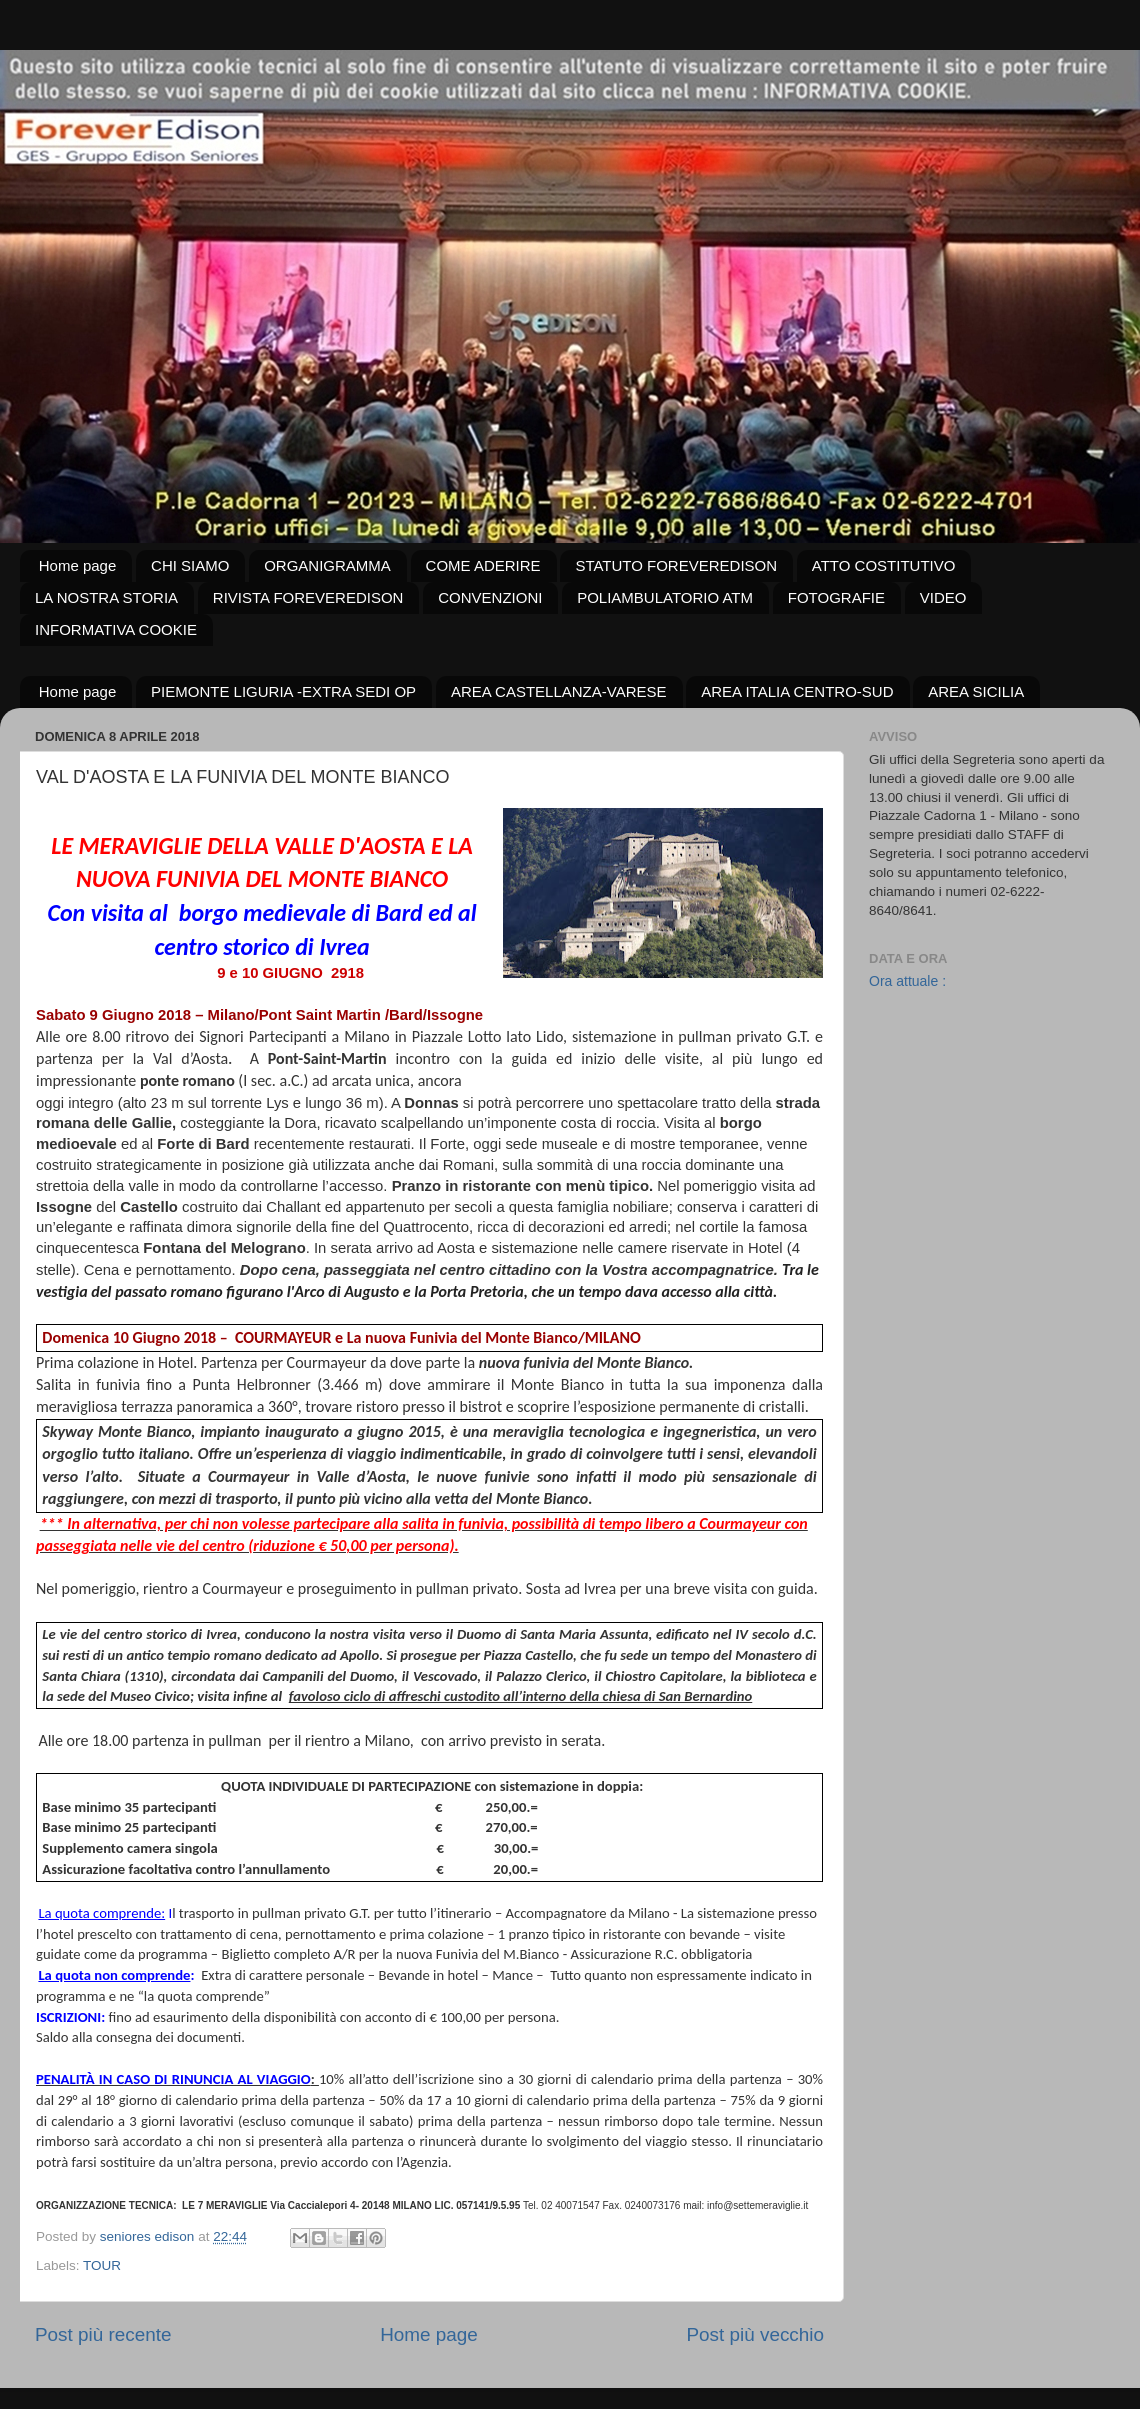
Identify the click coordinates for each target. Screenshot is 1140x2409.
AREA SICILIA (976, 691)
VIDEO (943, 597)
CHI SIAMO (190, 565)
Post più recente (103, 2334)
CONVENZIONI (490, 597)
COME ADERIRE (483, 565)
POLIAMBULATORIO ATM (665, 597)
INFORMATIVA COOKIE (116, 629)
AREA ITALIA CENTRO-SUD (797, 691)
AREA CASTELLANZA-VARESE (559, 691)
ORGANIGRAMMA (327, 565)
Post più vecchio (755, 2334)
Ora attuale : (907, 981)
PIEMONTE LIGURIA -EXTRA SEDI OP (283, 691)
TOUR (102, 2265)
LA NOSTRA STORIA (106, 597)
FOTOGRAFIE (836, 597)
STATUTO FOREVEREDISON (676, 565)
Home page (78, 565)
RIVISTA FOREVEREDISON (308, 597)
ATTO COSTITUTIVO (884, 565)
